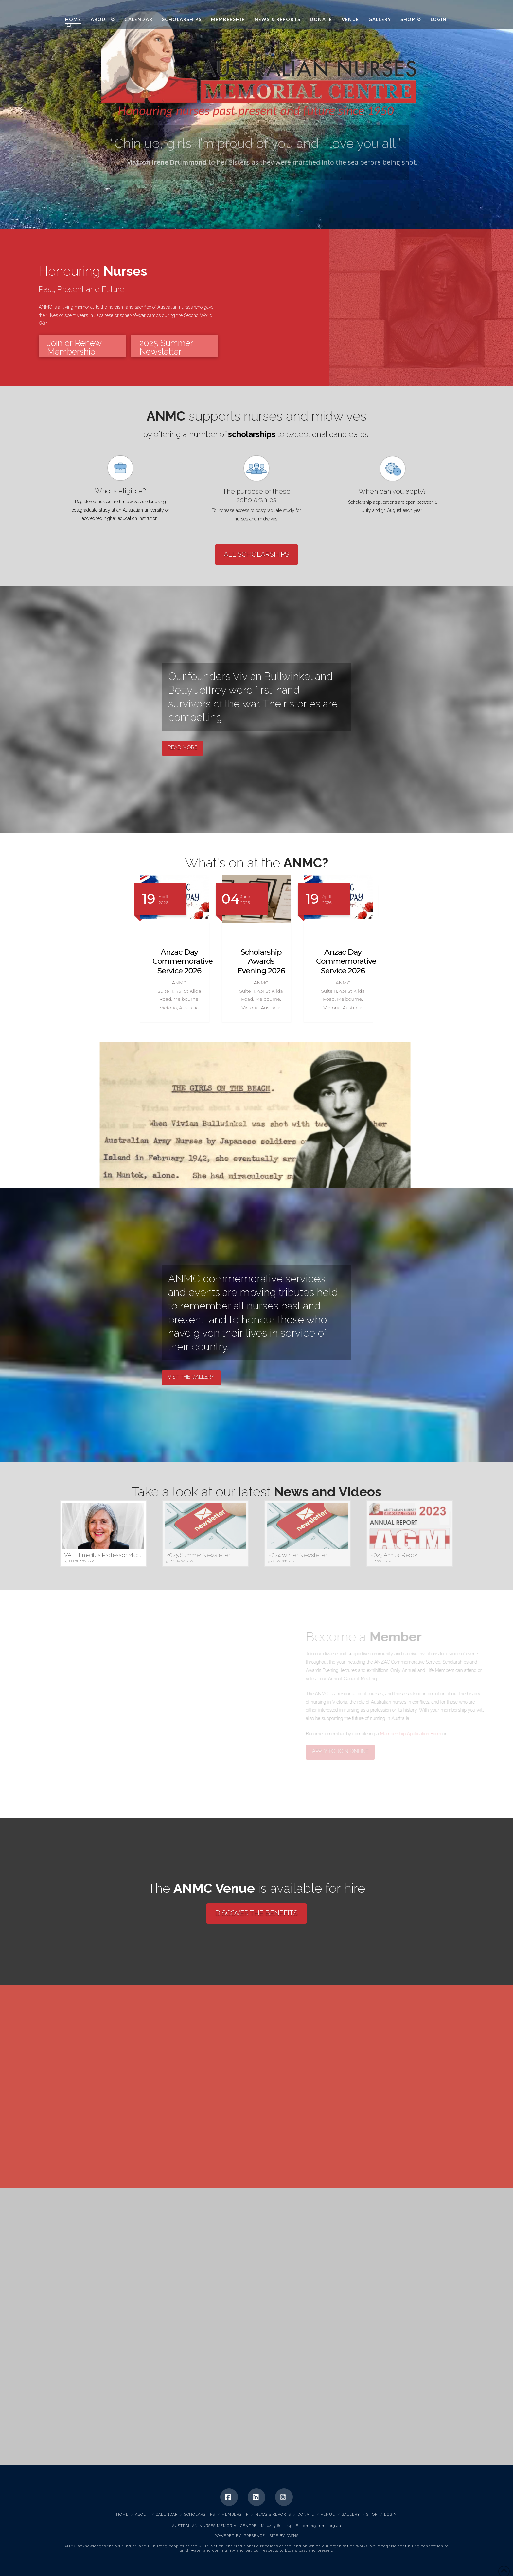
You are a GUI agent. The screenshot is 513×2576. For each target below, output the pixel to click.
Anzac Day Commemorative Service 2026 (264, 961)
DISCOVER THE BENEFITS (256, 1913)
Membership (235, 2514)
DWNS (292, 2536)
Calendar (167, 2514)
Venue (328, 2514)
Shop (372, 2514)
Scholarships (199, 2514)
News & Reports (273, 2514)
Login (390, 2514)
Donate (305, 2514)
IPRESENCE (253, 2536)
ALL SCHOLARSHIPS (256, 554)
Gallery (351, 2514)
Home (122, 2514)
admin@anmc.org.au (321, 2526)
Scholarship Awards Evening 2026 (179, 961)
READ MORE (182, 747)
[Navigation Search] (66, 26)
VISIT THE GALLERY (191, 1377)
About (142, 2514)
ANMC (80, 10)
